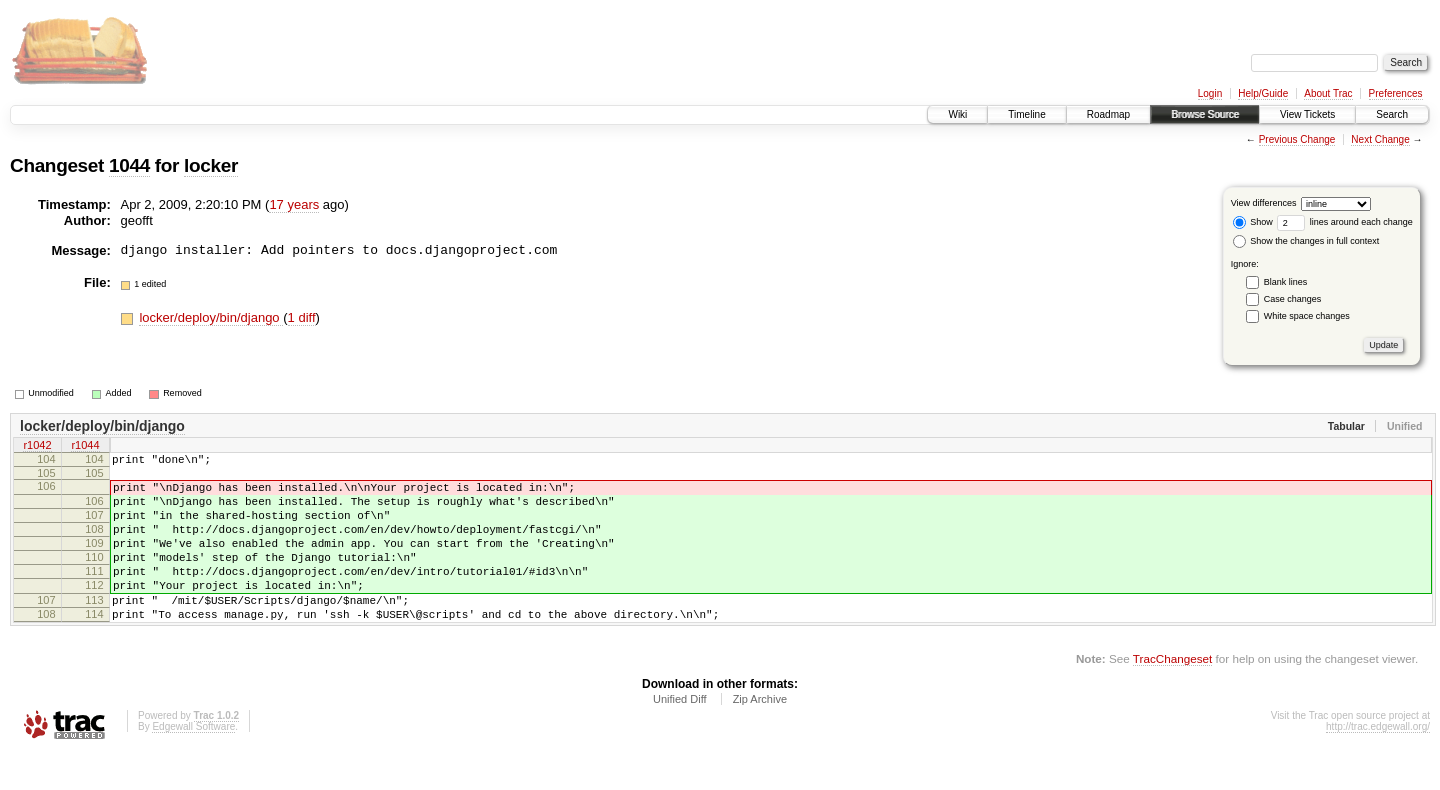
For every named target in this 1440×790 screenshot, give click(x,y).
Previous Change (1297, 139)
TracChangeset (1172, 694)
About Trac (1328, 93)
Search (1392, 114)
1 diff (302, 317)
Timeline (1026, 114)
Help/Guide (1263, 93)
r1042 (37, 447)
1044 (129, 165)
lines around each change (1345, 222)
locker (211, 165)
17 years (294, 204)
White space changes (1307, 316)
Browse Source (1205, 114)
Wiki (957, 114)
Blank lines (1286, 282)
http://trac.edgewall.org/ (1378, 762)
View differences (1264, 203)
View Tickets (1307, 114)
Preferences (1396, 93)
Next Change (1380, 139)
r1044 (85, 447)
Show (1253, 222)
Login (1210, 93)
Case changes (1293, 299)
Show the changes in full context (1306, 241)
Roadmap (1108, 114)
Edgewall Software (193, 762)
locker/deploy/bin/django (211, 317)
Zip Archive (760, 735)
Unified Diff (680, 735)
